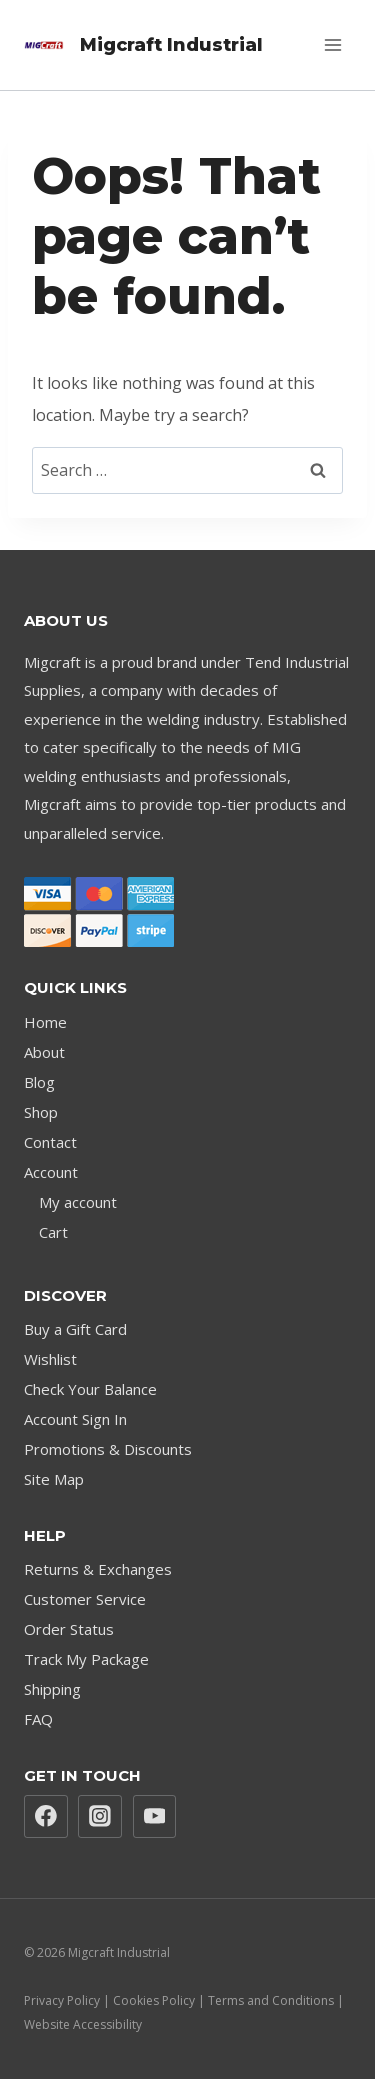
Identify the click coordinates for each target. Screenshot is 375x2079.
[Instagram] (100, 1817)
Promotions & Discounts (108, 1449)
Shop (41, 1112)
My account (78, 1202)
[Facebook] (46, 1817)
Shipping (52, 1689)
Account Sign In (75, 1419)
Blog (39, 1082)
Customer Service (85, 1599)
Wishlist (50, 1359)
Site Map (54, 1479)
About (44, 1052)
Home (45, 1022)
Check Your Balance (90, 1389)
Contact (50, 1142)
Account (51, 1172)
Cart (53, 1232)
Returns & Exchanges (98, 1569)
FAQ (38, 1719)
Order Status (69, 1629)
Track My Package (86, 1659)
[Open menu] (332, 44)
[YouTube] (155, 1817)
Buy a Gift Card (75, 1329)
